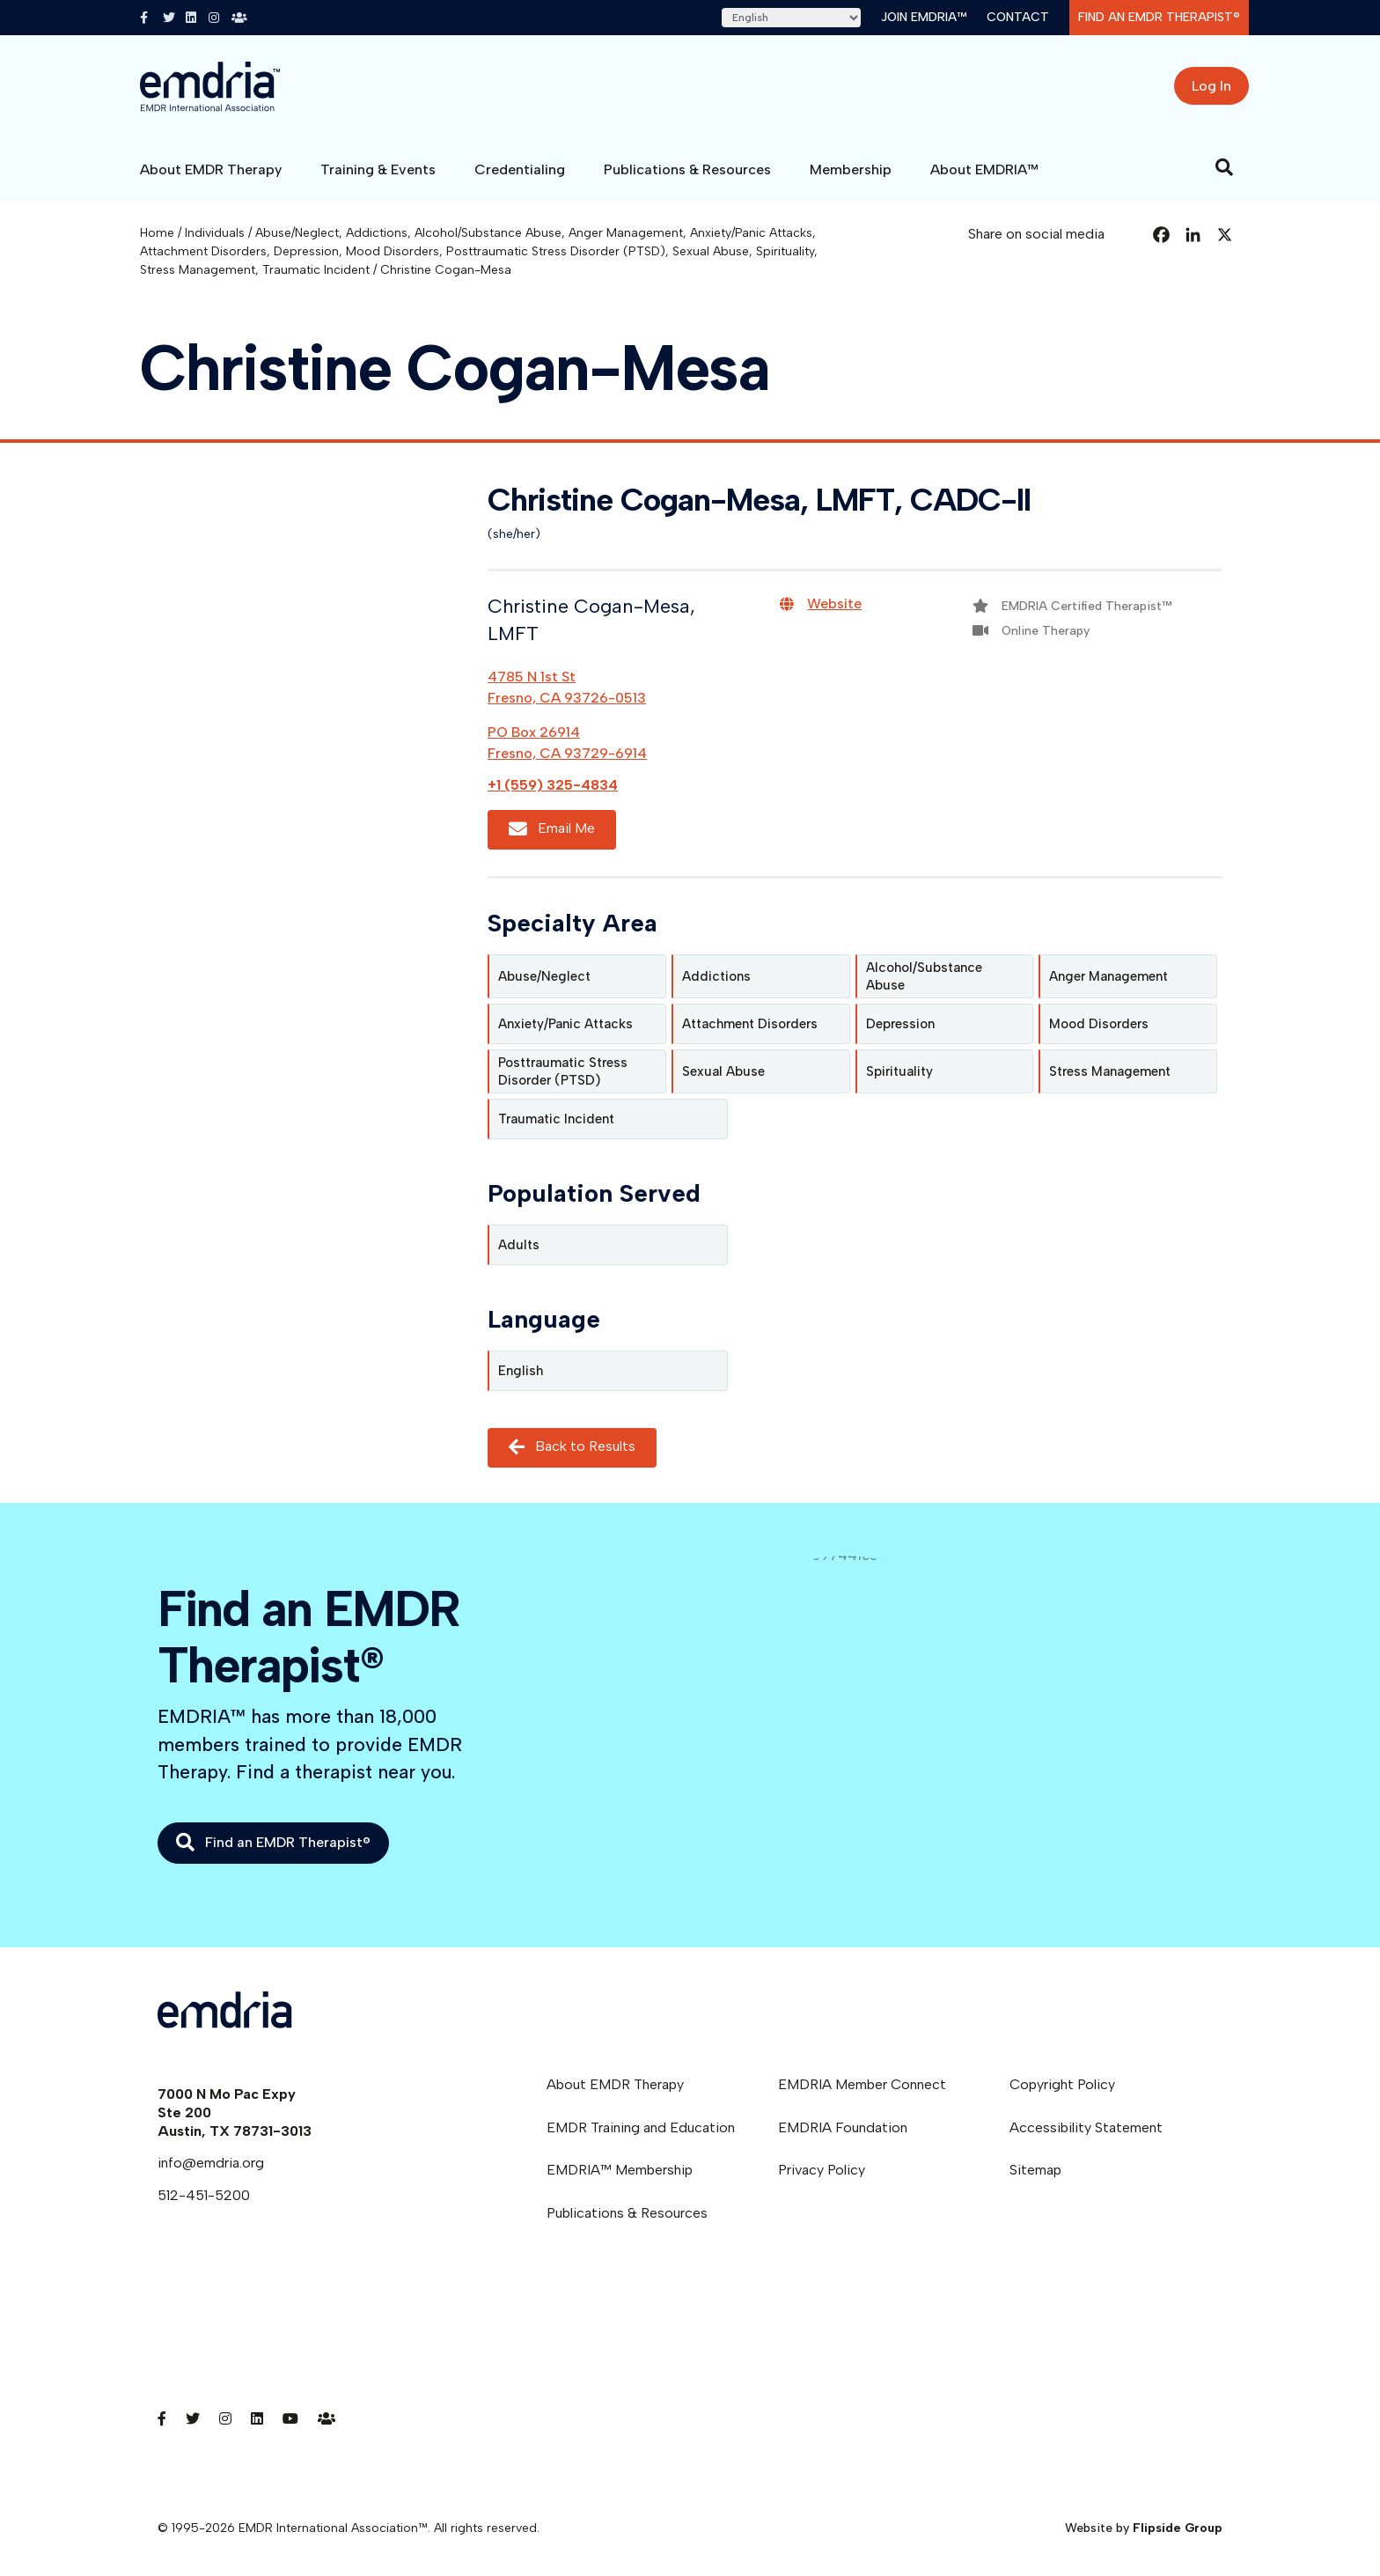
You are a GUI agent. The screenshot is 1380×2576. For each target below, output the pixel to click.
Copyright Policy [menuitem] (1062, 2084)
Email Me (552, 829)
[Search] (1224, 167)
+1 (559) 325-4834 (553, 784)
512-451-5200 (204, 2195)
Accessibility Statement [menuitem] (1086, 2127)
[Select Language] (791, 17)
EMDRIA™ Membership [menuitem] (620, 2169)
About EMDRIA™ (984, 169)
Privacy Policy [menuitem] (821, 2169)
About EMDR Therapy (211, 169)
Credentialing (519, 169)
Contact (1018, 17)
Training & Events (378, 169)
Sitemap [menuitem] (1035, 2169)
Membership (851, 169)
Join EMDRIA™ (923, 17)
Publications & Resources (687, 169)
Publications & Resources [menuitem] (627, 2212)
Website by (1143, 2528)
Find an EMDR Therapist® (1159, 17)
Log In (1211, 85)
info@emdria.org (211, 2162)
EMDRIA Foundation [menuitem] (842, 2127)
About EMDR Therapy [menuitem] (615, 2084)
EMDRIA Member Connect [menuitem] (862, 2084)
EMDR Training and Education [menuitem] (641, 2127)
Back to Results (572, 1448)
